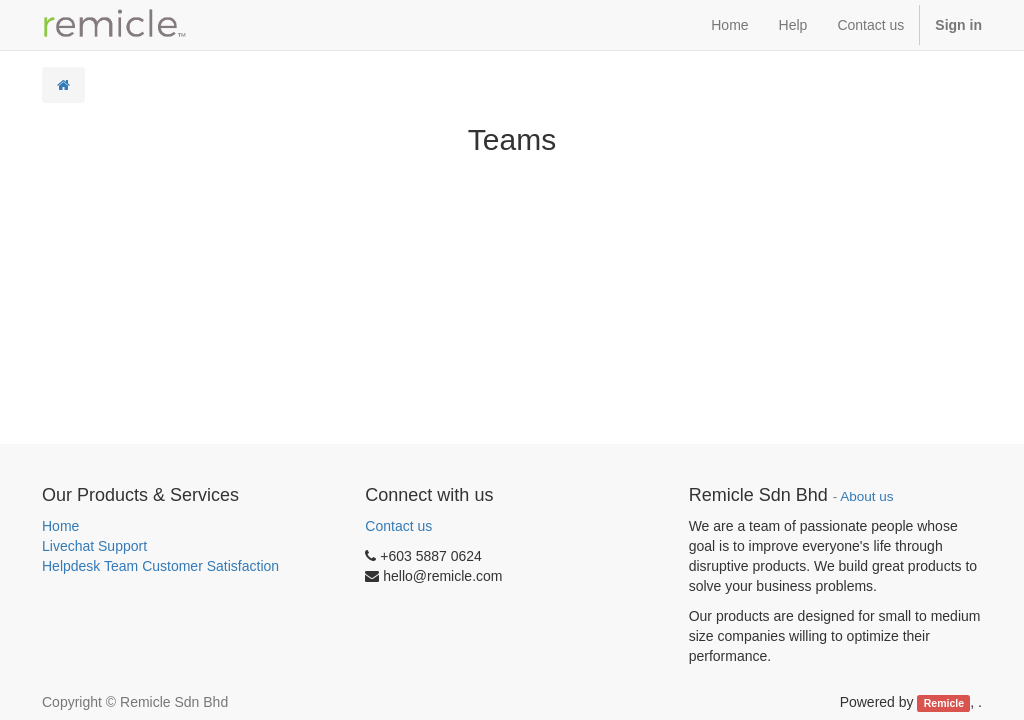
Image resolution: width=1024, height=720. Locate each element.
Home (60, 526)
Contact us (398, 526)
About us (866, 496)
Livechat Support (94, 546)
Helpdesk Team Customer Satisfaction (160, 566)
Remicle (944, 703)
